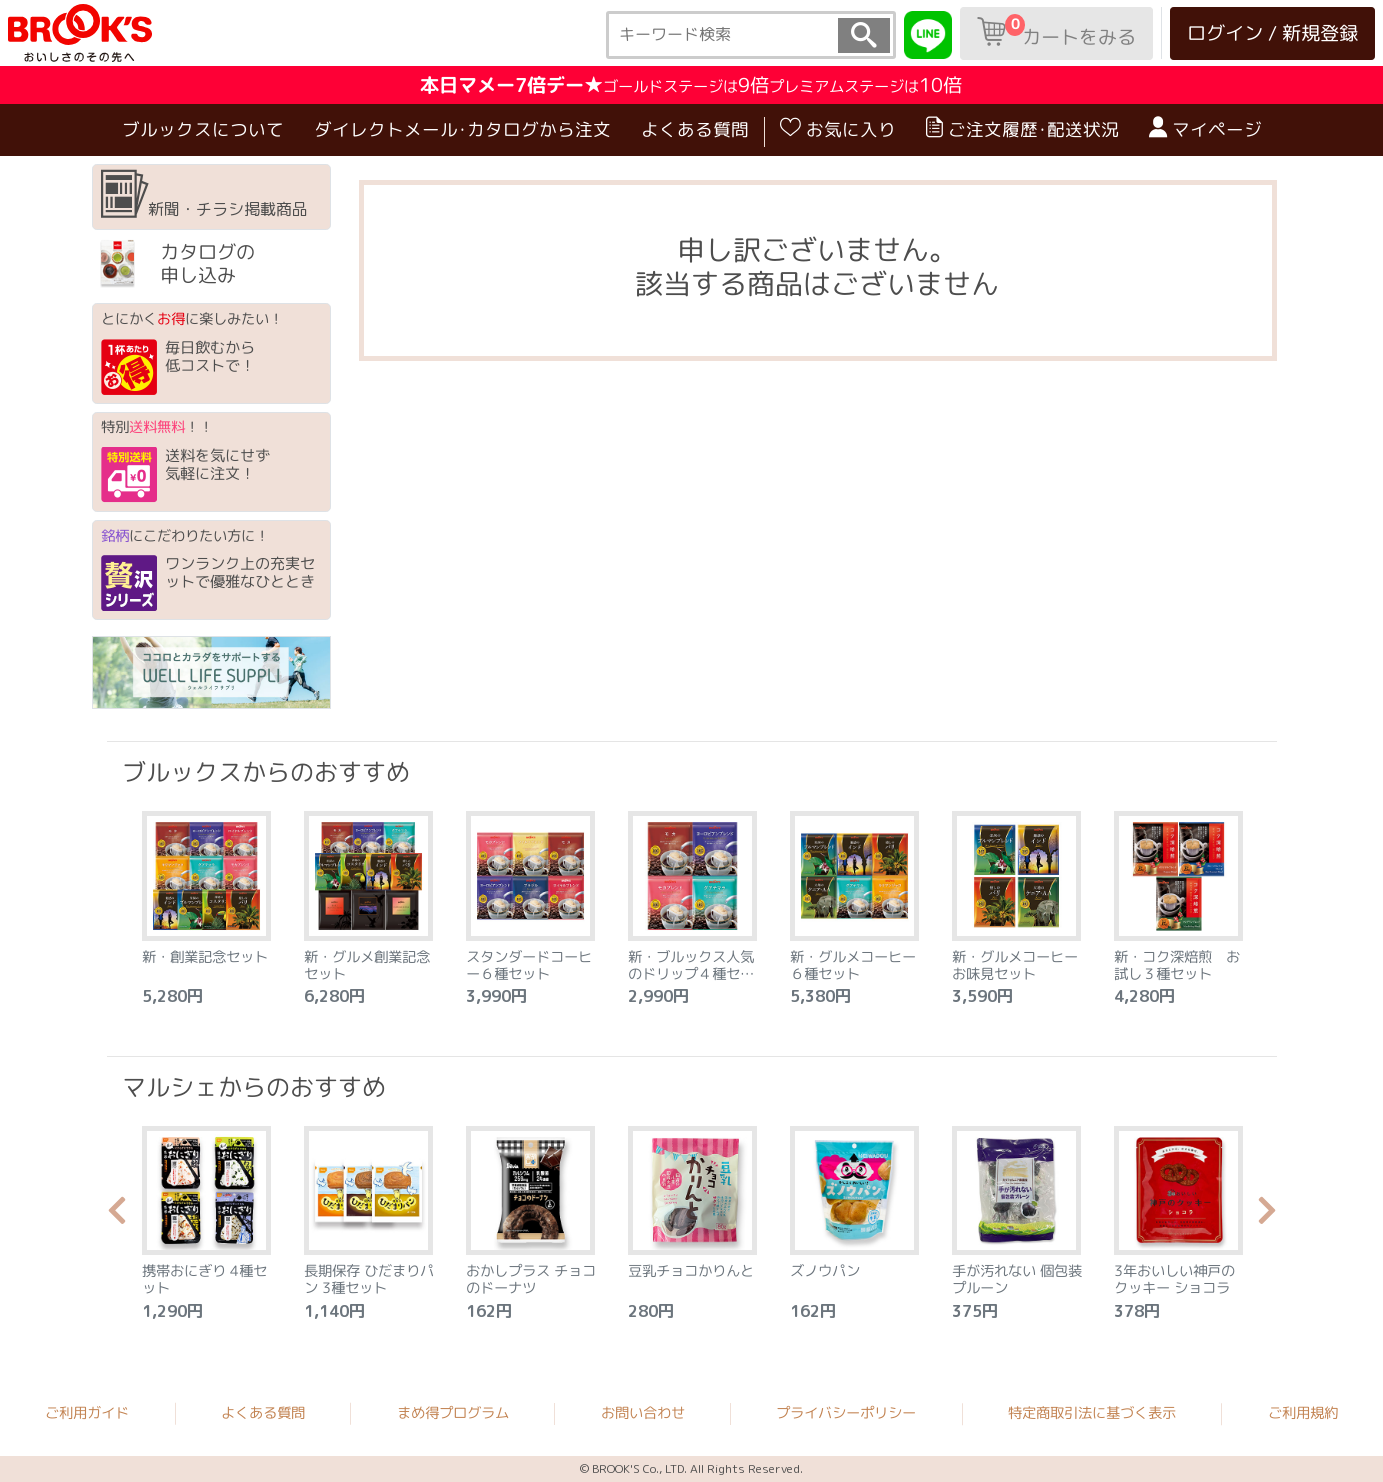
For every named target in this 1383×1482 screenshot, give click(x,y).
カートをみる (1056, 32)
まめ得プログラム (453, 1412)
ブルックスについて (202, 129)
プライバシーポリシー (846, 1413)
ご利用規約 (1303, 1413)
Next (1267, 1216)
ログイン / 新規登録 (1272, 32)
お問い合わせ (643, 1413)
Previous (117, 1216)
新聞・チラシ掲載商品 (204, 195)
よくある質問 (694, 129)
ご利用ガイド (87, 1412)
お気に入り (837, 129)
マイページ (1204, 129)
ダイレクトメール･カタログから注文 (461, 129)
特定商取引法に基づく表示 (1092, 1413)
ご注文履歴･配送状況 (1021, 129)
